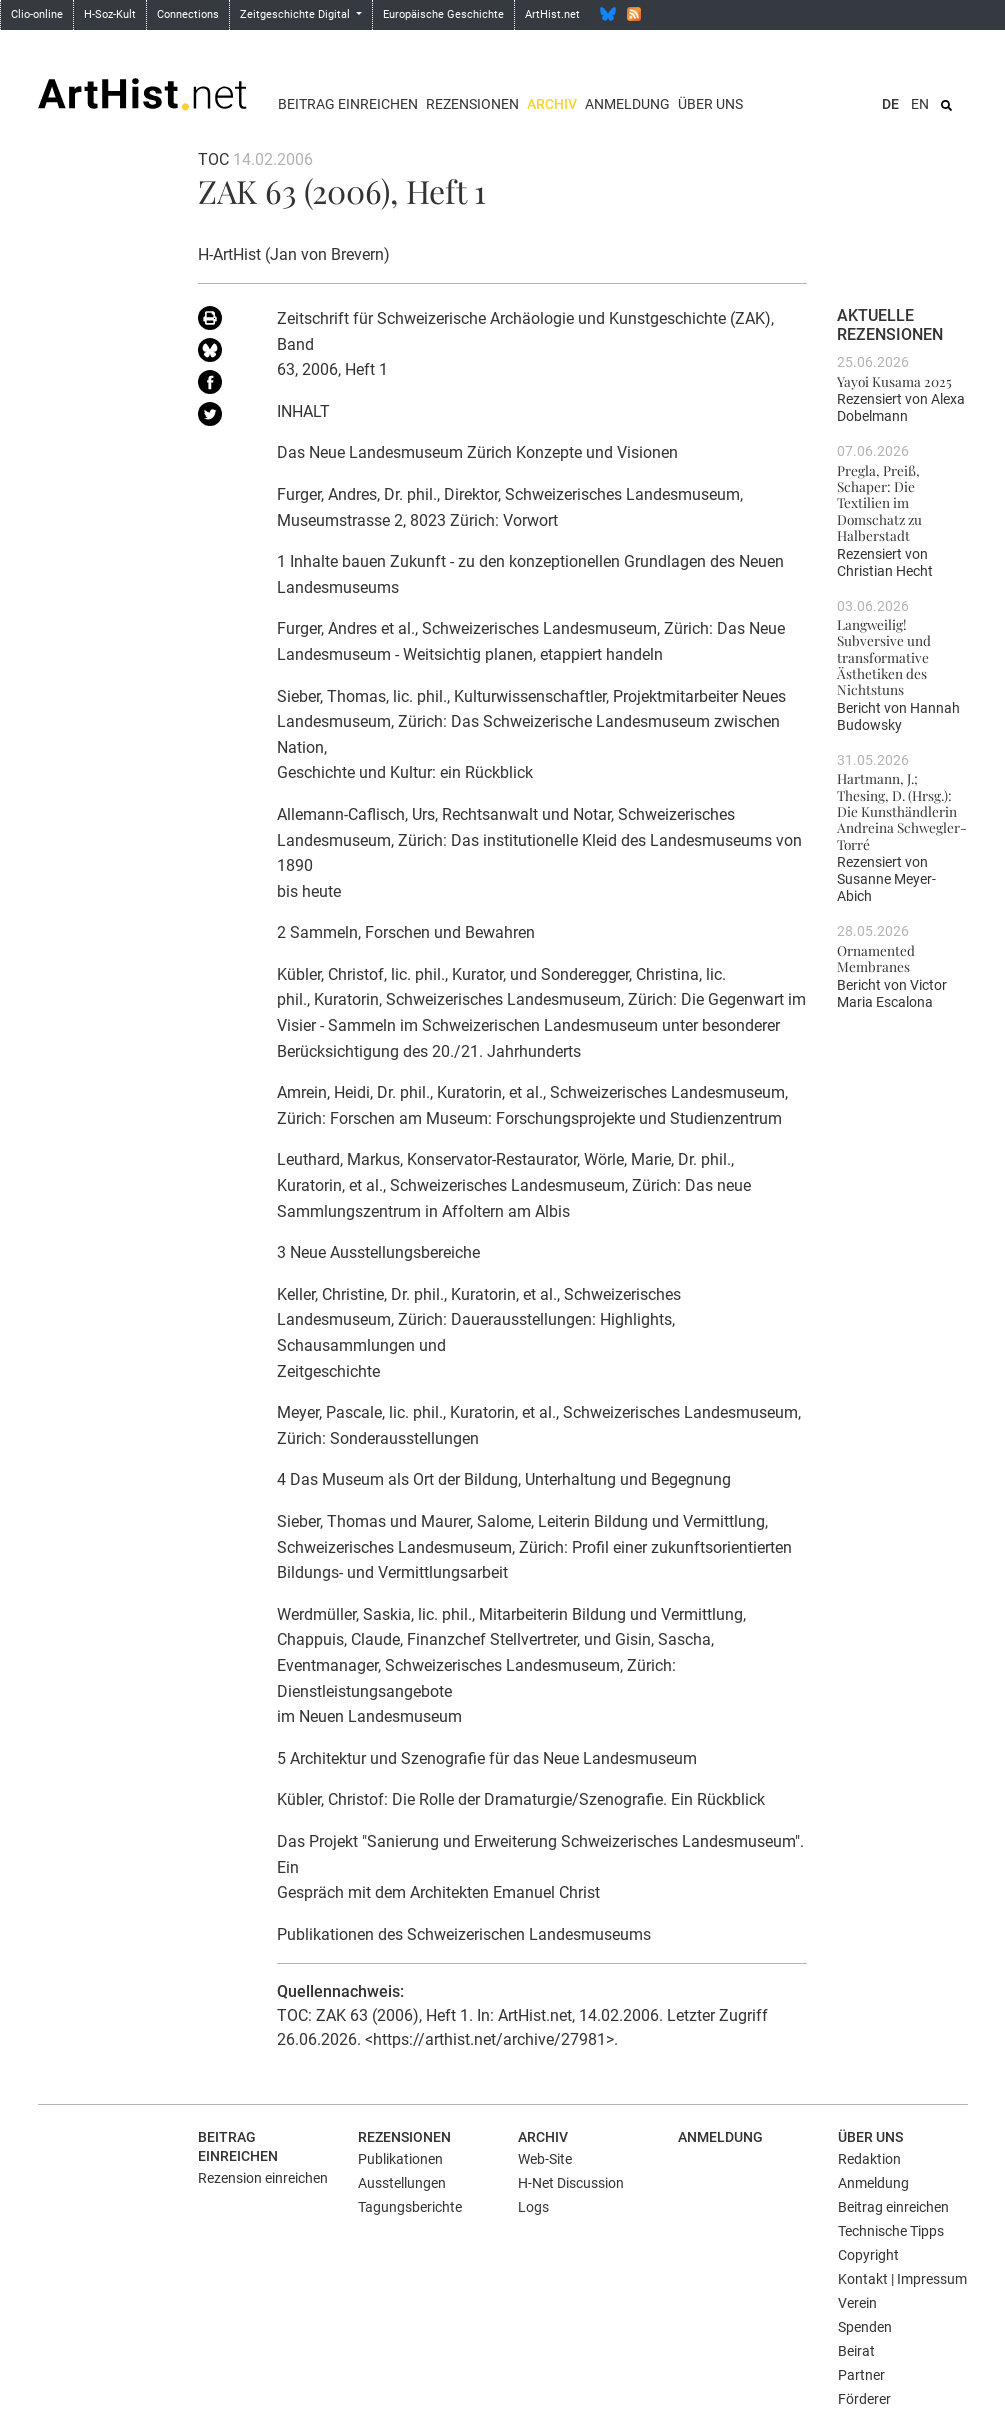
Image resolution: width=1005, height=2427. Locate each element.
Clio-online (37, 14)
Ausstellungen (402, 2183)
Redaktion (869, 2159)
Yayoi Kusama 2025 (894, 381)
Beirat (856, 2351)
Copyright (868, 2255)
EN (920, 104)
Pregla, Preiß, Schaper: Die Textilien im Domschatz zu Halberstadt (879, 502)
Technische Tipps (891, 2231)
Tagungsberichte (410, 2207)
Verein (857, 2303)
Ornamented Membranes (876, 958)
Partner (861, 2375)
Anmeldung (627, 104)
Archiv (552, 104)
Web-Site (545, 2159)
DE (890, 104)
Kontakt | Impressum (902, 2279)
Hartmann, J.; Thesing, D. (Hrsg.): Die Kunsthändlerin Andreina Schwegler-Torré (902, 810)
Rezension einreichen (263, 2178)
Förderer (864, 2399)
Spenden (865, 2327)
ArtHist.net (552, 14)
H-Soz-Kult (110, 14)
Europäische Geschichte (443, 14)
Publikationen (400, 2159)
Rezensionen (472, 104)
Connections (188, 14)
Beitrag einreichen (348, 104)
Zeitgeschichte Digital (296, 14)
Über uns (710, 104)
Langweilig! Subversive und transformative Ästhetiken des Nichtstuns (884, 656)
